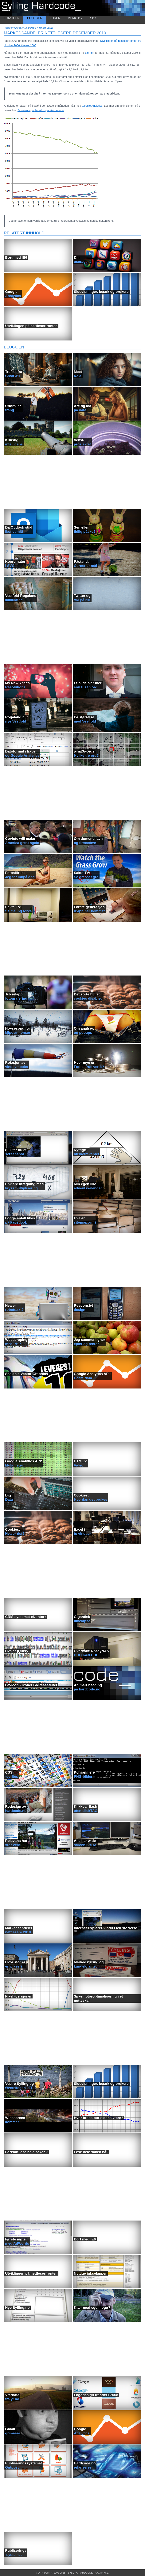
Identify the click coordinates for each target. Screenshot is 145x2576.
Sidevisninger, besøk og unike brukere (41, 110)
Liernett (89, 52)
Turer (55, 18)
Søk (93, 18)
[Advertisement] (72, 481)
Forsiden (12, 18)
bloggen (19, 27)
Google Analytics (92, 105)
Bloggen (34, 18)
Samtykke (102, 2572)
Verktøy (75, 18)
